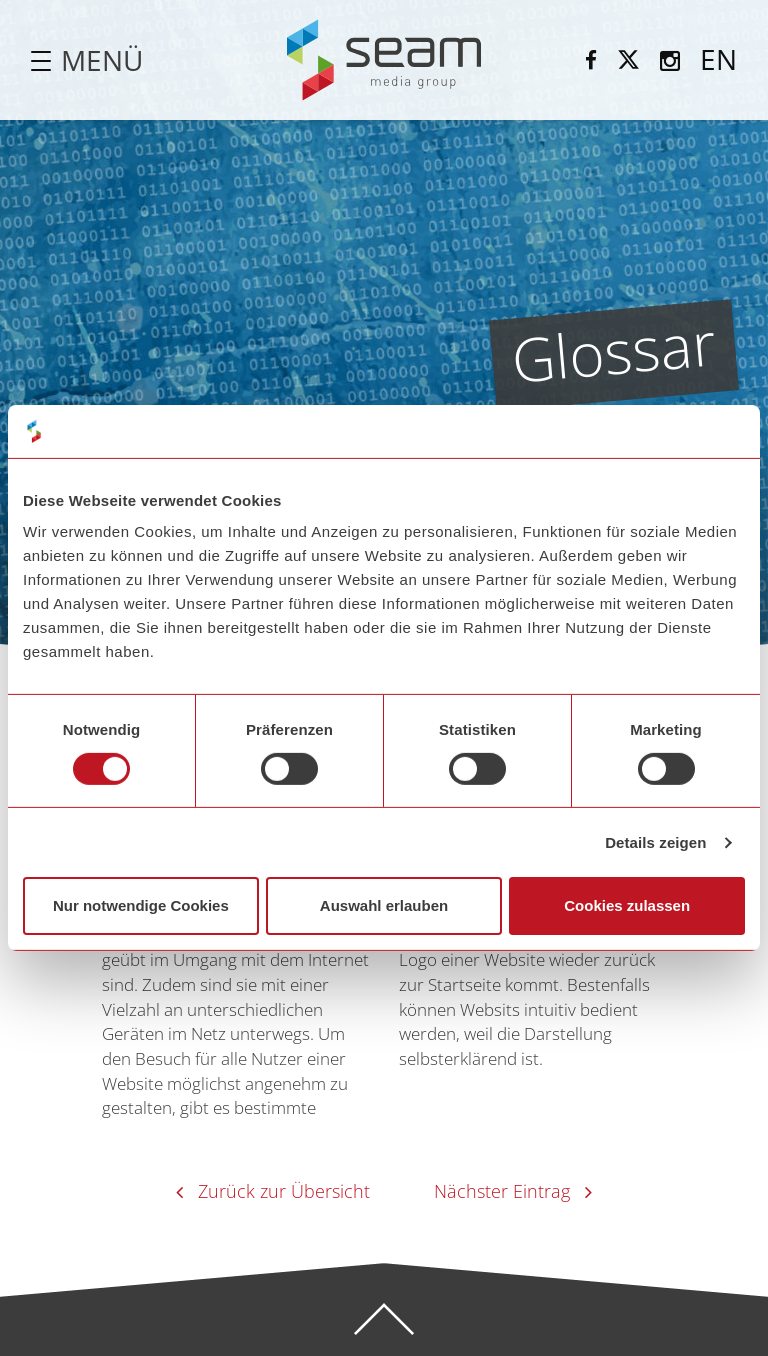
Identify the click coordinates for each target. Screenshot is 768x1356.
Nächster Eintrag (502, 1191)
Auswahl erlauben (384, 905)
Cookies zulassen (627, 905)
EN (718, 59)
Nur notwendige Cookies (141, 905)
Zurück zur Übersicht (284, 1191)
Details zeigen (655, 842)
